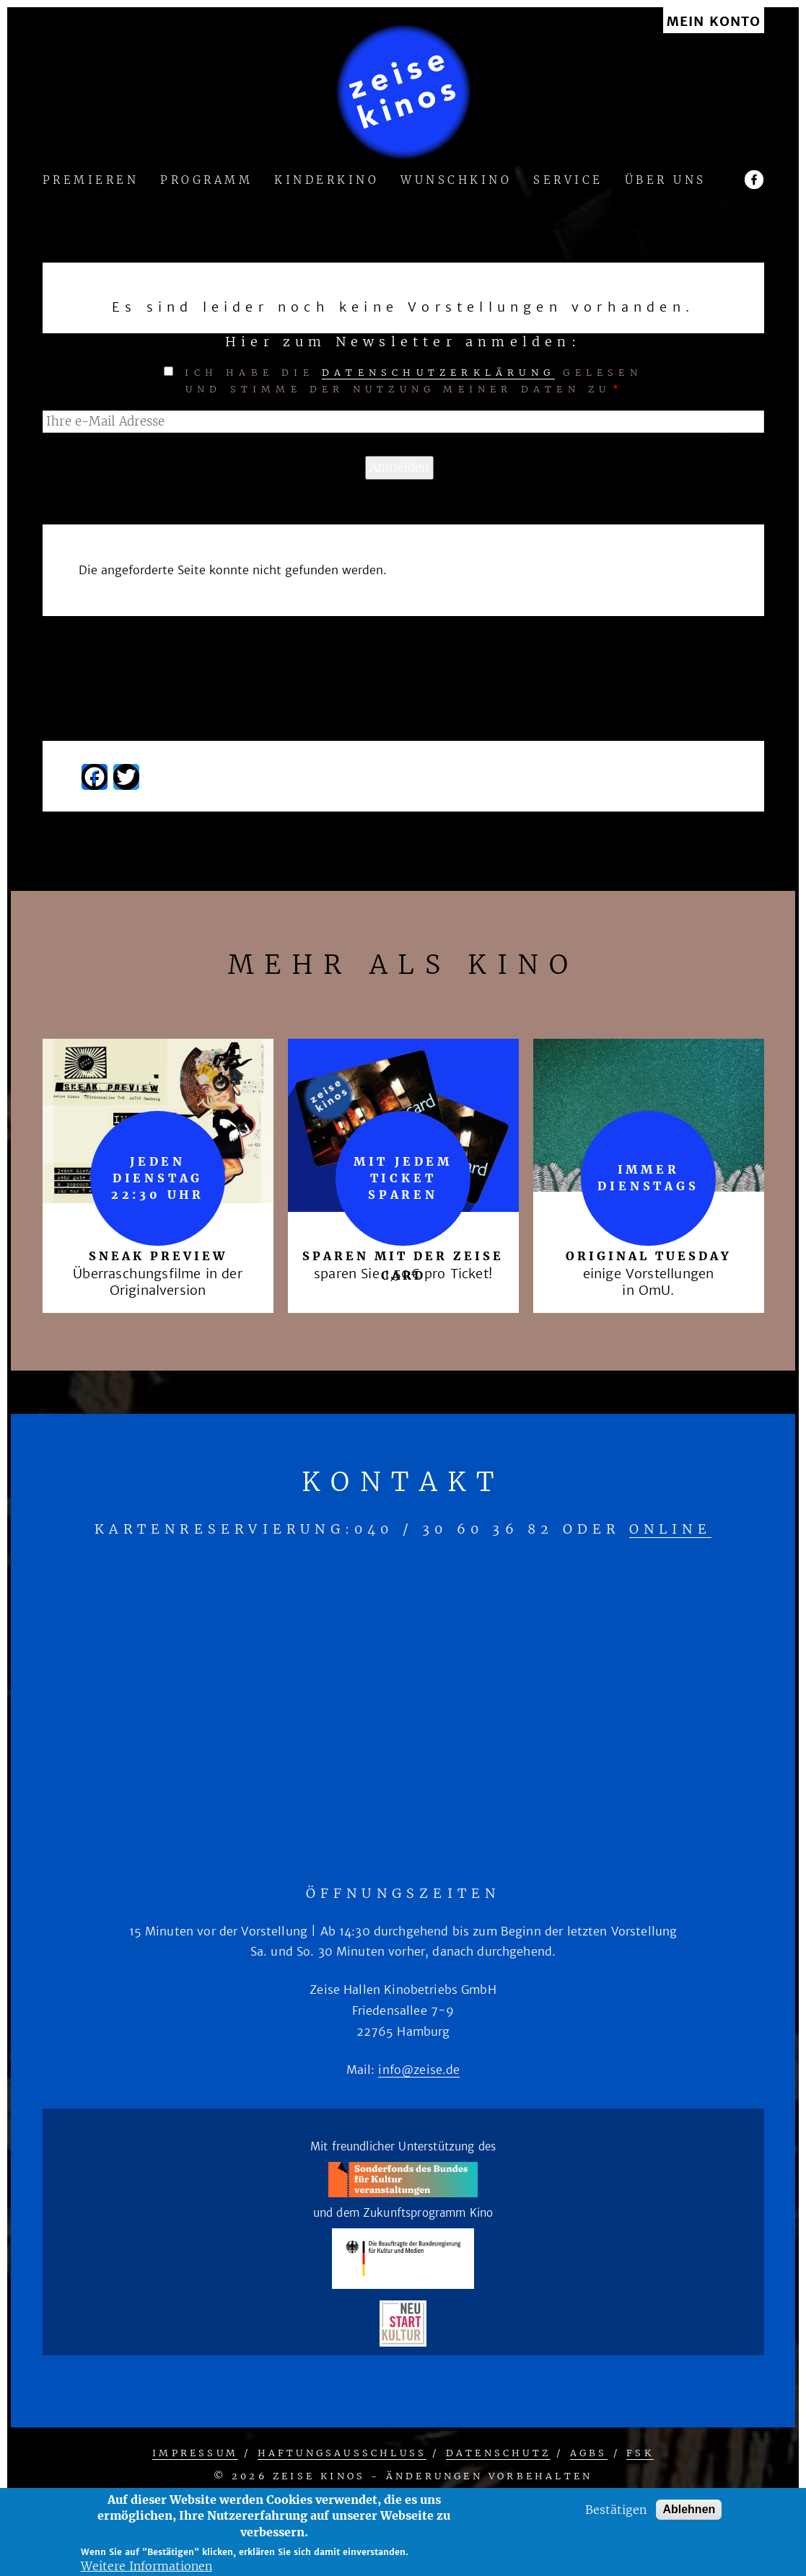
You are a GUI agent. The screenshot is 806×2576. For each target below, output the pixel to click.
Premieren (91, 181)
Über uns (665, 181)
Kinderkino (326, 181)
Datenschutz (498, 2453)
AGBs (589, 2453)
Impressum (195, 2453)
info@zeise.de (419, 2069)
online (670, 1529)
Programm (206, 181)
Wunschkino (456, 181)
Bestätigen (616, 2509)
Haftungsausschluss (342, 2453)
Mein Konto (714, 22)
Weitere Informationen (146, 2566)
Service (568, 181)
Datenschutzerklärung (438, 372)
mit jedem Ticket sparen (403, 1178)
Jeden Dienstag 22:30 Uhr (157, 1178)
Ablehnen (688, 2509)
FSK (640, 2453)
